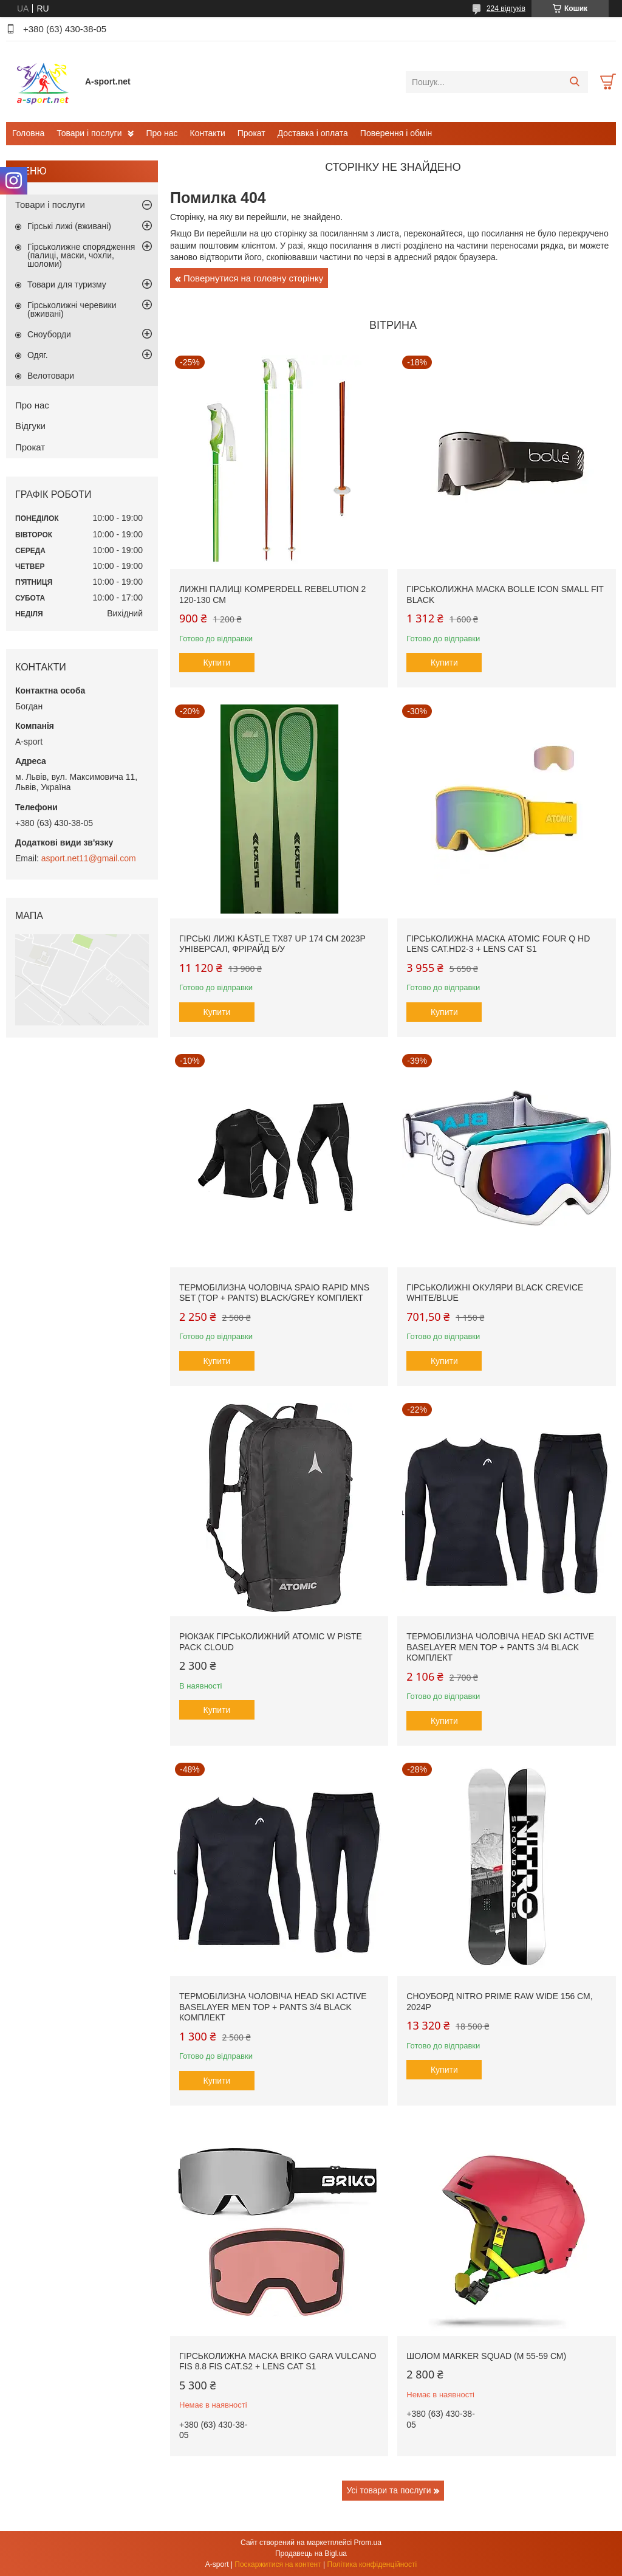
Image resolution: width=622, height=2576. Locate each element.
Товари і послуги (88, 133)
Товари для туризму (66, 284)
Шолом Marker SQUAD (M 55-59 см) (486, 2356)
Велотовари (50, 376)
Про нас (161, 133)
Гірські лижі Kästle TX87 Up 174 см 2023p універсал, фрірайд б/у (272, 944)
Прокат (251, 133)
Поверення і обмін (396, 133)
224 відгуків (506, 8)
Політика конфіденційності (372, 2564)
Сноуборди (49, 334)
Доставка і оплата (313, 133)
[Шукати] (574, 82)
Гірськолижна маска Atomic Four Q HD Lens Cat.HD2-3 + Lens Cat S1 (498, 944)
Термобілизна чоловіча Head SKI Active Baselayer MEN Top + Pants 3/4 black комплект (500, 1646)
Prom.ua (367, 2542)
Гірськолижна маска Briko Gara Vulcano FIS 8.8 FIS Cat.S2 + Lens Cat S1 (277, 2361)
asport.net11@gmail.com (88, 858)
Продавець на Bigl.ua (311, 2553)
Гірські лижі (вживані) (69, 226)
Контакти (207, 133)
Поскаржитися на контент (277, 2564)
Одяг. (37, 355)
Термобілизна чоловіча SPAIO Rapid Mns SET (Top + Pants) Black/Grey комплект (274, 1293)
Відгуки (30, 426)
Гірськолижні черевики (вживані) (71, 309)
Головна (28, 133)
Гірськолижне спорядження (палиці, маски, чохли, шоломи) (81, 255)
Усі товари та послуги (389, 2490)
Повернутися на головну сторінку (253, 278)
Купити (217, 662)
